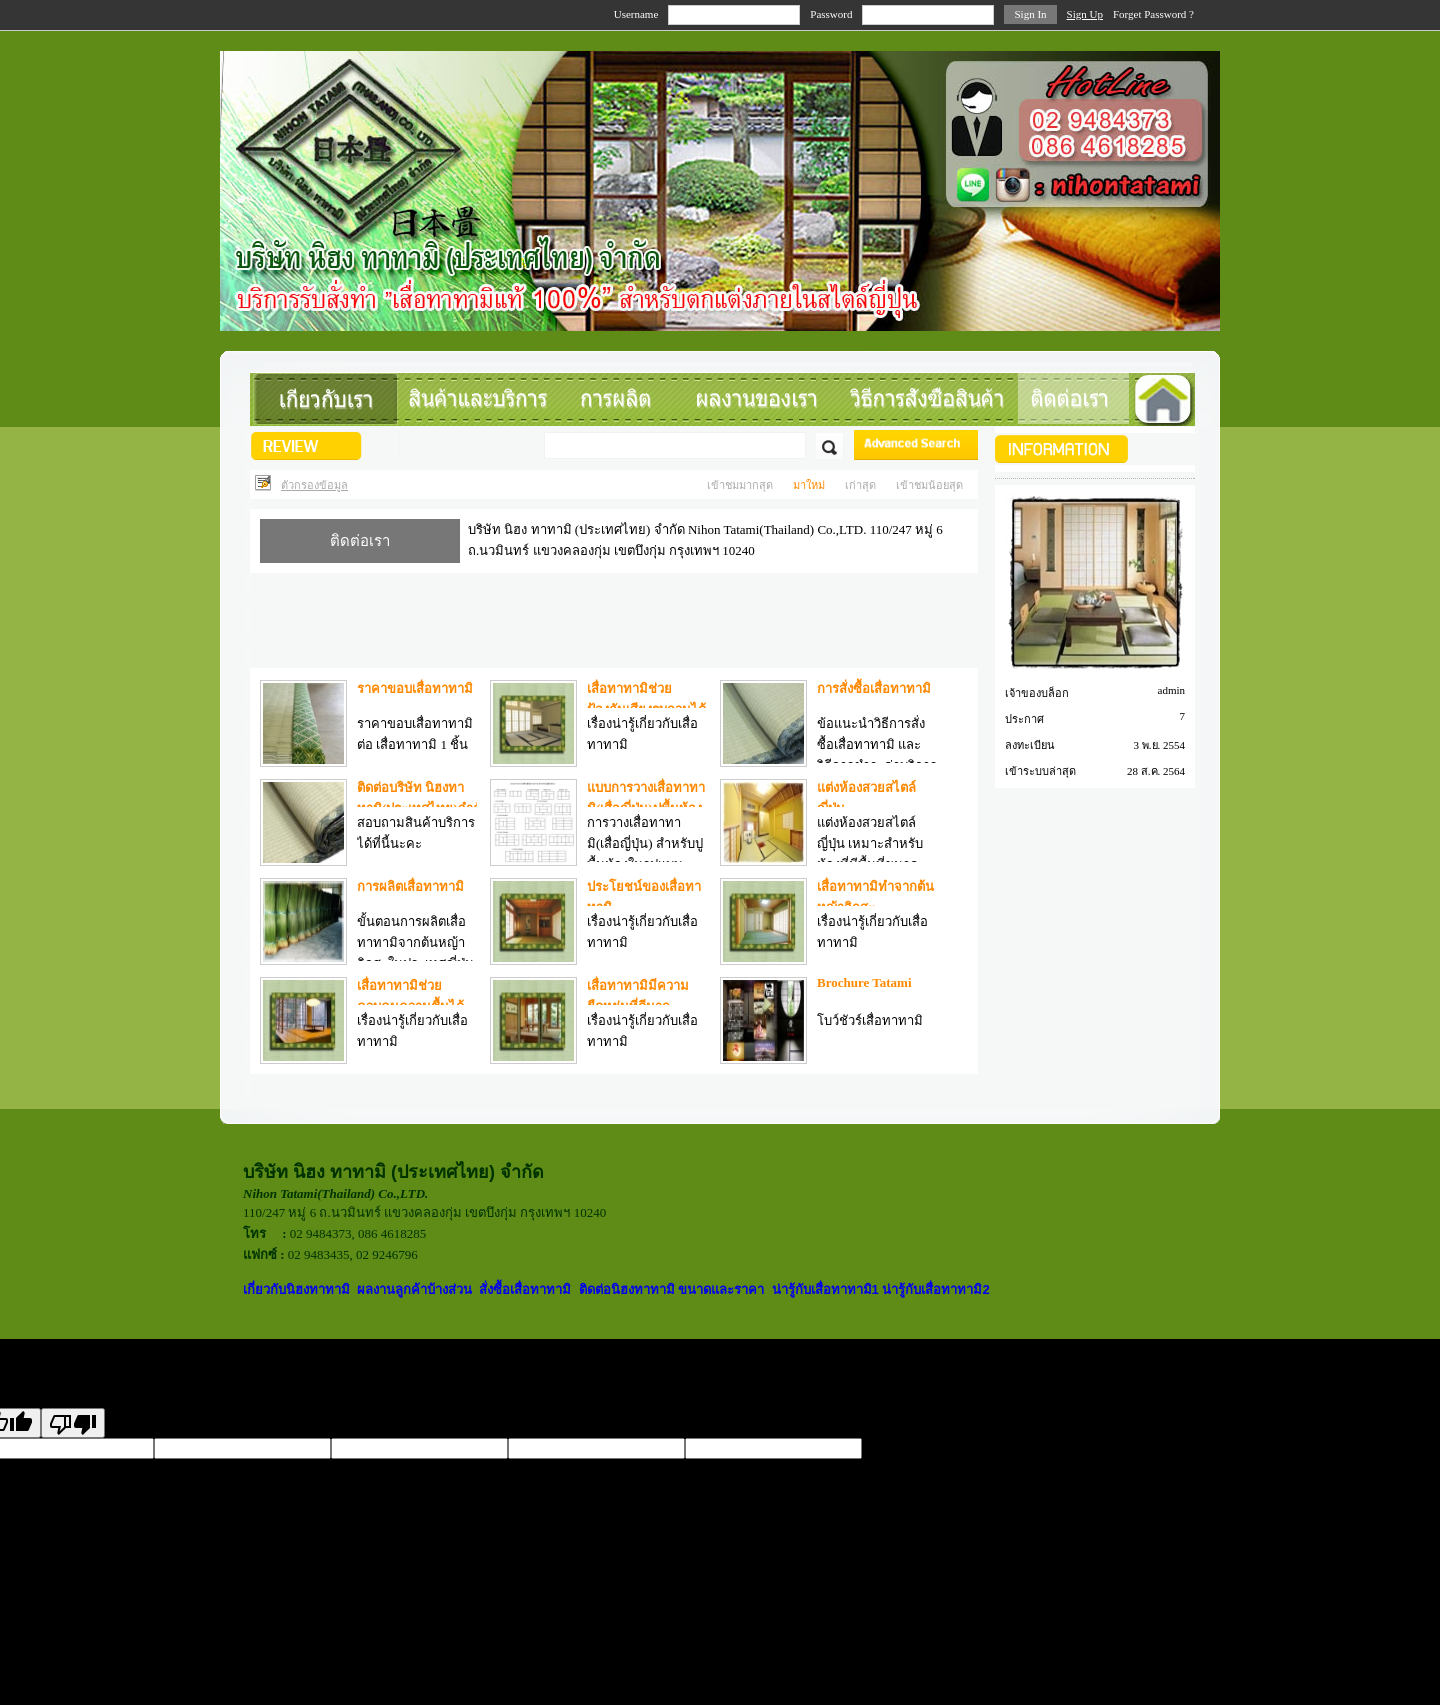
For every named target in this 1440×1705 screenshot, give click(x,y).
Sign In (1030, 14)
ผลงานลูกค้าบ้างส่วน (414, 1289)
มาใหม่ (809, 485)
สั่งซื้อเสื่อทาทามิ (525, 1289)
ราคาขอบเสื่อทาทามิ (415, 688)
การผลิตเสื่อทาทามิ (410, 886)
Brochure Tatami (864, 982)
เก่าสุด (860, 485)
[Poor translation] (73, 1423)
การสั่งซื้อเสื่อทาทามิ (874, 688)
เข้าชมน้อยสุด (929, 485)
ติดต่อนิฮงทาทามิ (629, 1289)
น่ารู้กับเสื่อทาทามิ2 (935, 1289)
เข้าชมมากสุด (740, 485)
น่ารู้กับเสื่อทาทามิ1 (825, 1289)
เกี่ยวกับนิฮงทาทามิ (296, 1289)
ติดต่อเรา (360, 541)
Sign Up (1085, 14)
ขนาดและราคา (721, 1289)
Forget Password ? (1153, 14)
